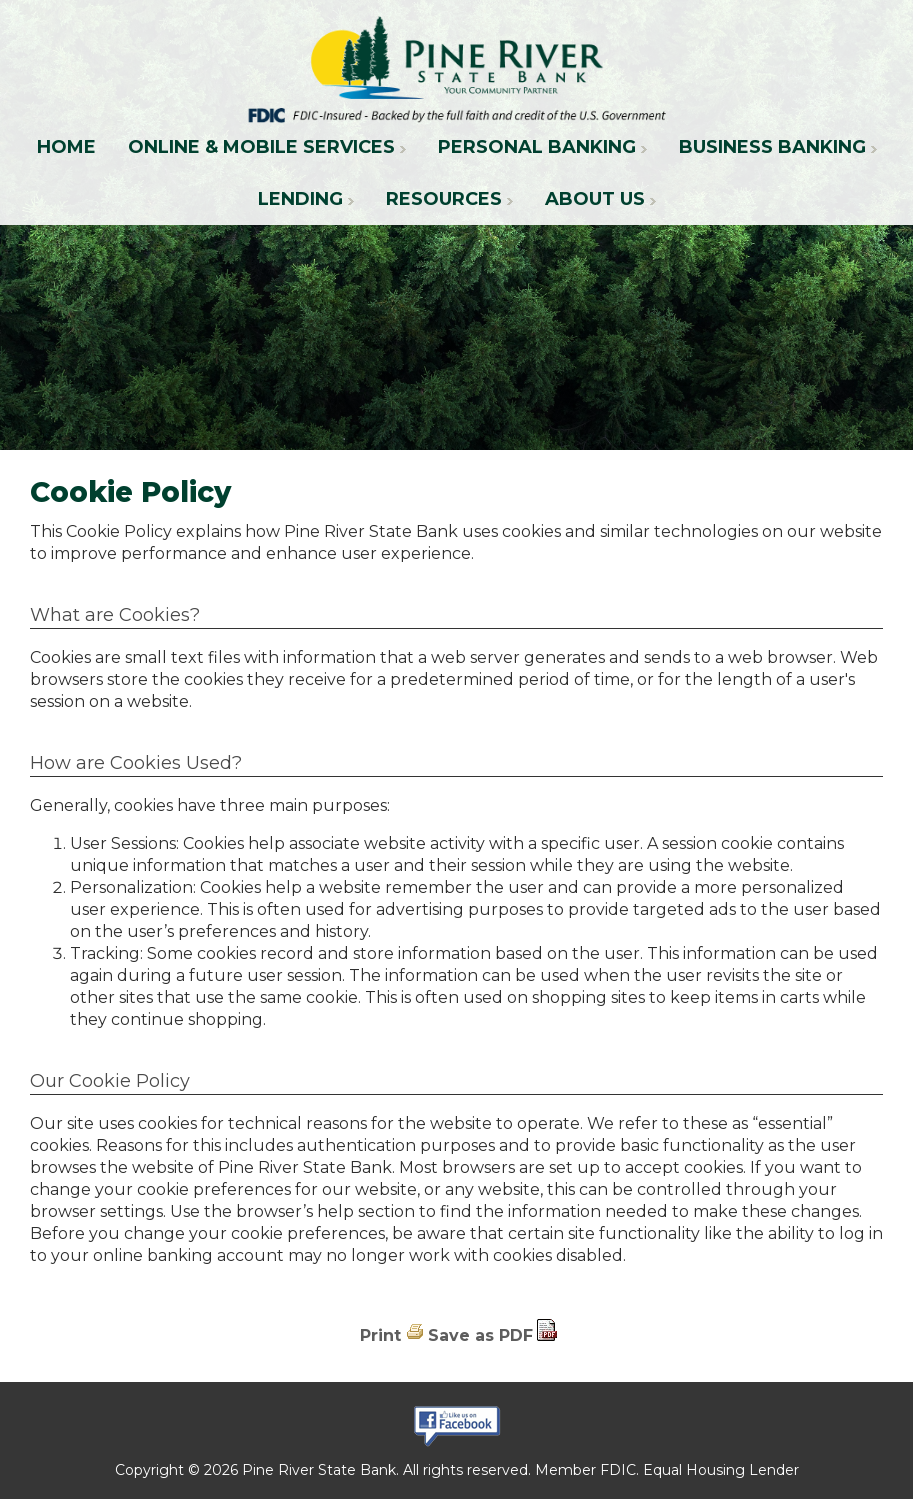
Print (380, 1335)
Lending (300, 199)
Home (66, 147)
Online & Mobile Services (261, 147)
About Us (595, 199)
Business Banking (772, 147)
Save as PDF (480, 1335)
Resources (444, 199)
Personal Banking (537, 147)
